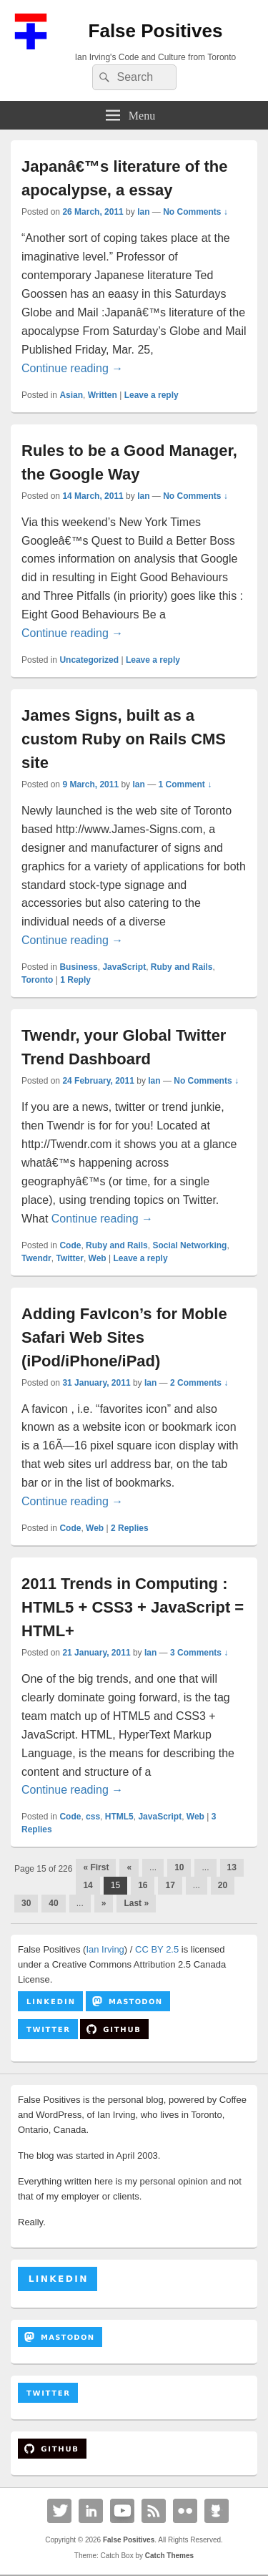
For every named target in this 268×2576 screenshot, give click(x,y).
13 (232, 1867)
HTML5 (119, 1817)
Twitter (69, 1258)
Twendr (36, 1258)
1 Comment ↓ (185, 784)
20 (222, 1885)
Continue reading (72, 368)
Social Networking (189, 1245)
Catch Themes (169, 2556)
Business (78, 967)
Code (70, 1245)
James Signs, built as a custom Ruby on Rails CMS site (123, 739)
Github (216, 2511)
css (93, 1817)
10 (179, 1867)
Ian (143, 212)
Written (102, 395)
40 (53, 1903)
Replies (130, 1528)
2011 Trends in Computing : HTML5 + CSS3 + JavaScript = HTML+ (132, 1607)
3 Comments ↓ (199, 1653)
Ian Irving (105, 1949)
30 (26, 1903)
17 (169, 1885)
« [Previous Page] (128, 1867)
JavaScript (124, 967)
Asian (71, 395)
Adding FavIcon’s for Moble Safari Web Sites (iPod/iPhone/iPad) (124, 1337)
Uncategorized (89, 660)
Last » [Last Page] (136, 1903)
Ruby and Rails (182, 967)
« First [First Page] (96, 1867)
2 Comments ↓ (199, 1383)
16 (142, 1885)
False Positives (156, 31)
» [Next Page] (103, 1903)
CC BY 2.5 (157, 1949)
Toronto (37, 980)
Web (97, 1258)
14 (87, 1885)
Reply (75, 980)
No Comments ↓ (195, 212)
